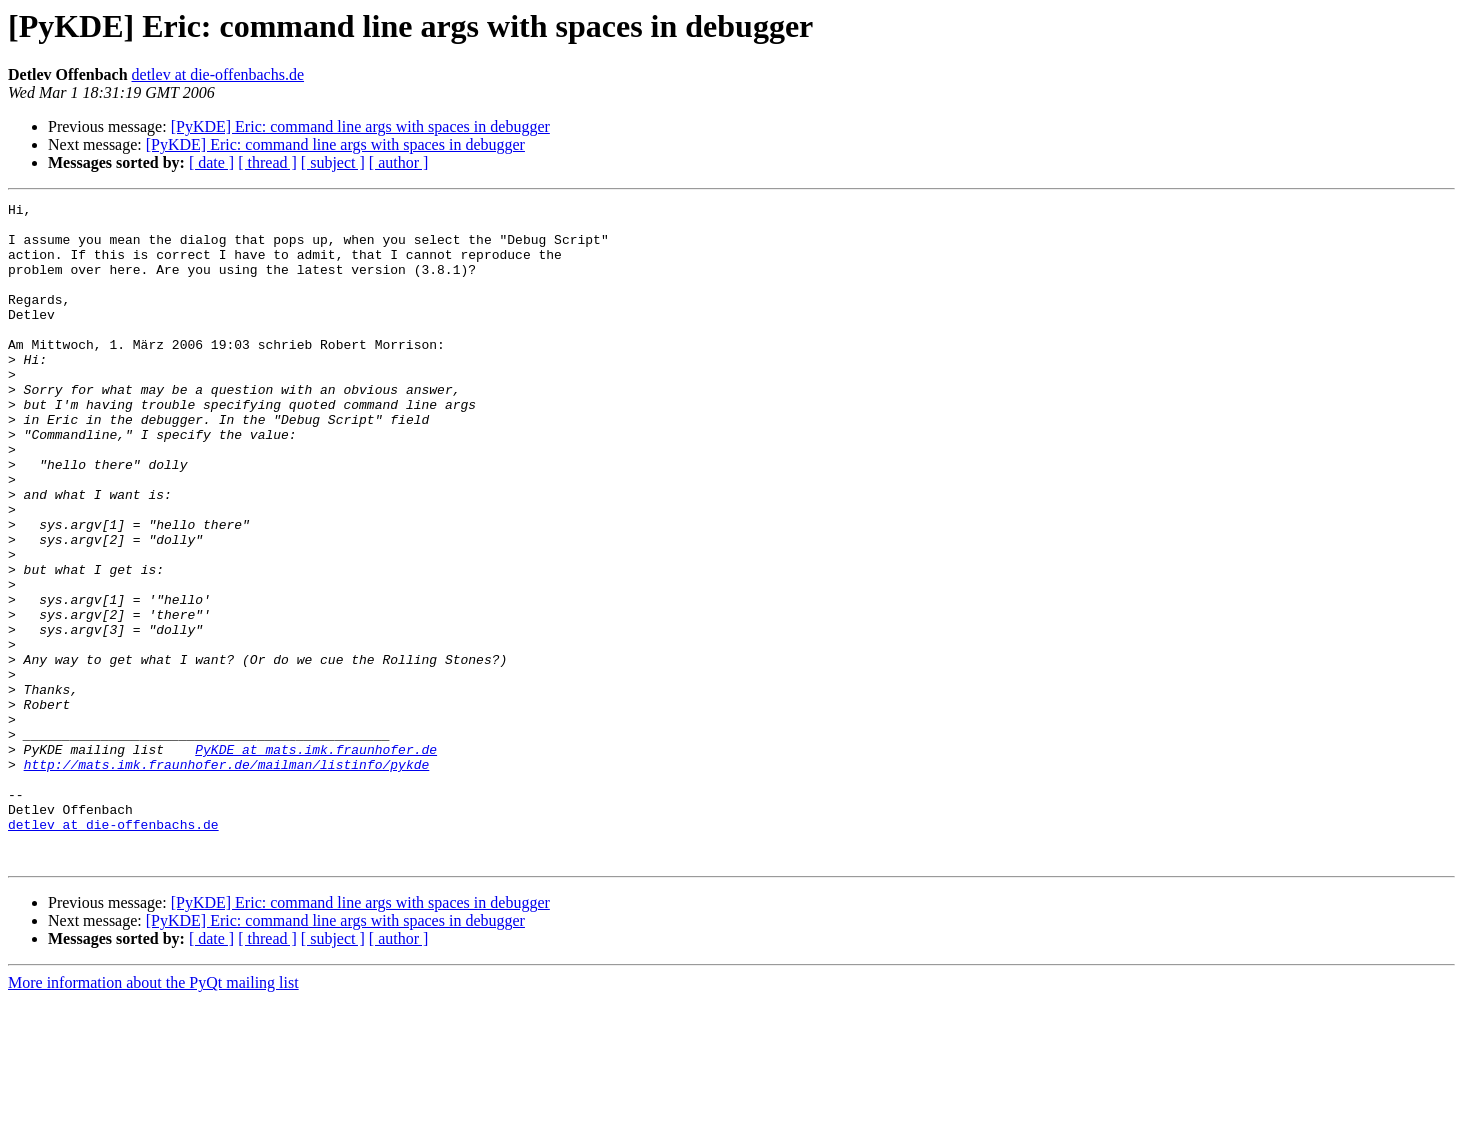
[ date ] (211, 162)
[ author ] (399, 162)
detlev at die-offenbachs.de (218, 74)
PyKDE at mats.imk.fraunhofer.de (316, 860)
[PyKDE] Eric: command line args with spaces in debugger (360, 126)
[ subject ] (333, 162)
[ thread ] (267, 162)
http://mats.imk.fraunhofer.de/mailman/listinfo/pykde (227, 878)
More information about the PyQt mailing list (153, 1114)
